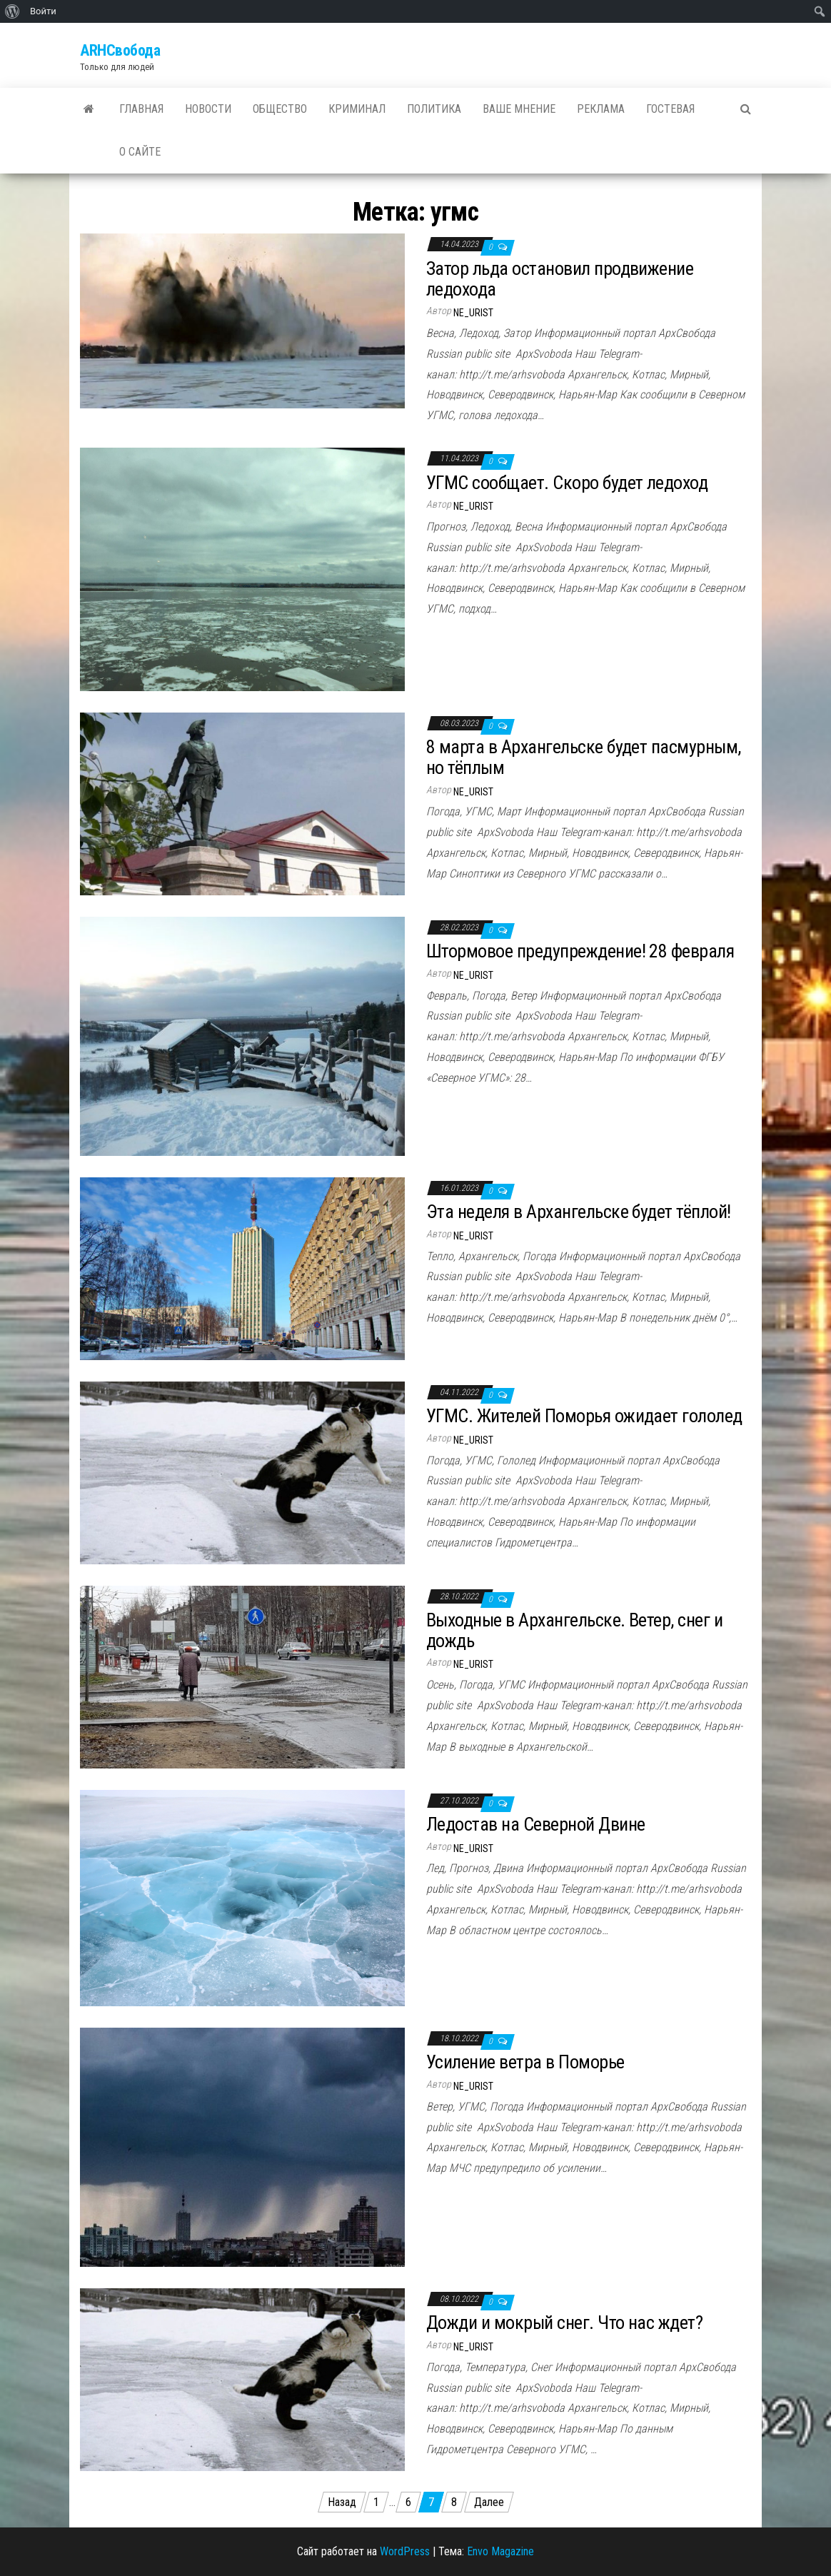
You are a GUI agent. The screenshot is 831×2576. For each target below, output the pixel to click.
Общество (280, 109)
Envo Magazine (500, 2551)
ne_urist (473, 312)
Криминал (357, 109)
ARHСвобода (120, 50)
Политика (434, 109)
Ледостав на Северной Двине (535, 1824)
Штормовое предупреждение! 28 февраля (580, 951)
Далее (489, 2502)
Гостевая (670, 109)
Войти (43, 11)
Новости (208, 109)
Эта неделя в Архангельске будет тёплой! (578, 1211)
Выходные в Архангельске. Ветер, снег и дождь (574, 1630)
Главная (141, 109)
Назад (342, 2502)
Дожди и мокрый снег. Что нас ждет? (564, 2322)
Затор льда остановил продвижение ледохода (559, 279)
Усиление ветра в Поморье (525, 2062)
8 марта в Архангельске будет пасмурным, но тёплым (583, 757)
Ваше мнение (519, 109)
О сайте (140, 152)
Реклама (601, 109)
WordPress (405, 2551)
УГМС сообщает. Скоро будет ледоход (566, 482)
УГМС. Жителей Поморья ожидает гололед (584, 1416)
